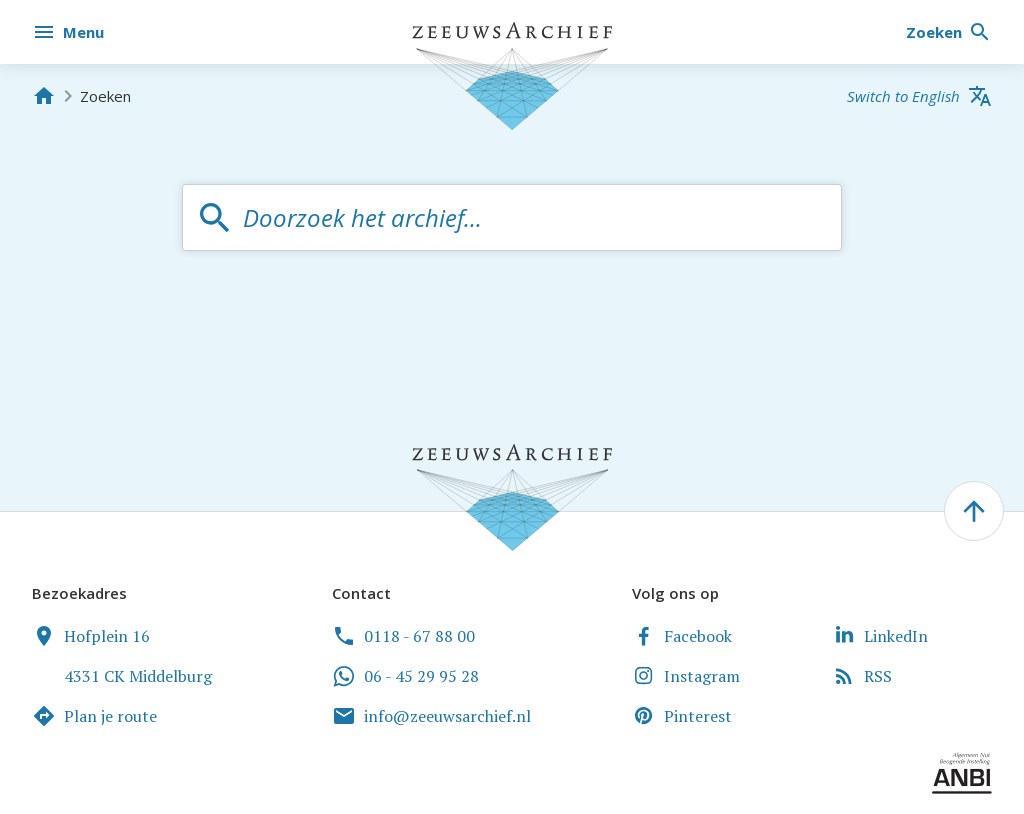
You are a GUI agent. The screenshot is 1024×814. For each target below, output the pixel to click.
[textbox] (532, 217)
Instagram (686, 676)
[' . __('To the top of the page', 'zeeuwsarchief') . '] (974, 511)
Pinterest (682, 716)
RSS (862, 676)
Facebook (682, 636)
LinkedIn (880, 636)
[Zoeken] (949, 32)
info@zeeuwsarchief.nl (431, 716)
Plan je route (94, 716)
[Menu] (69, 32)
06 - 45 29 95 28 (405, 676)
